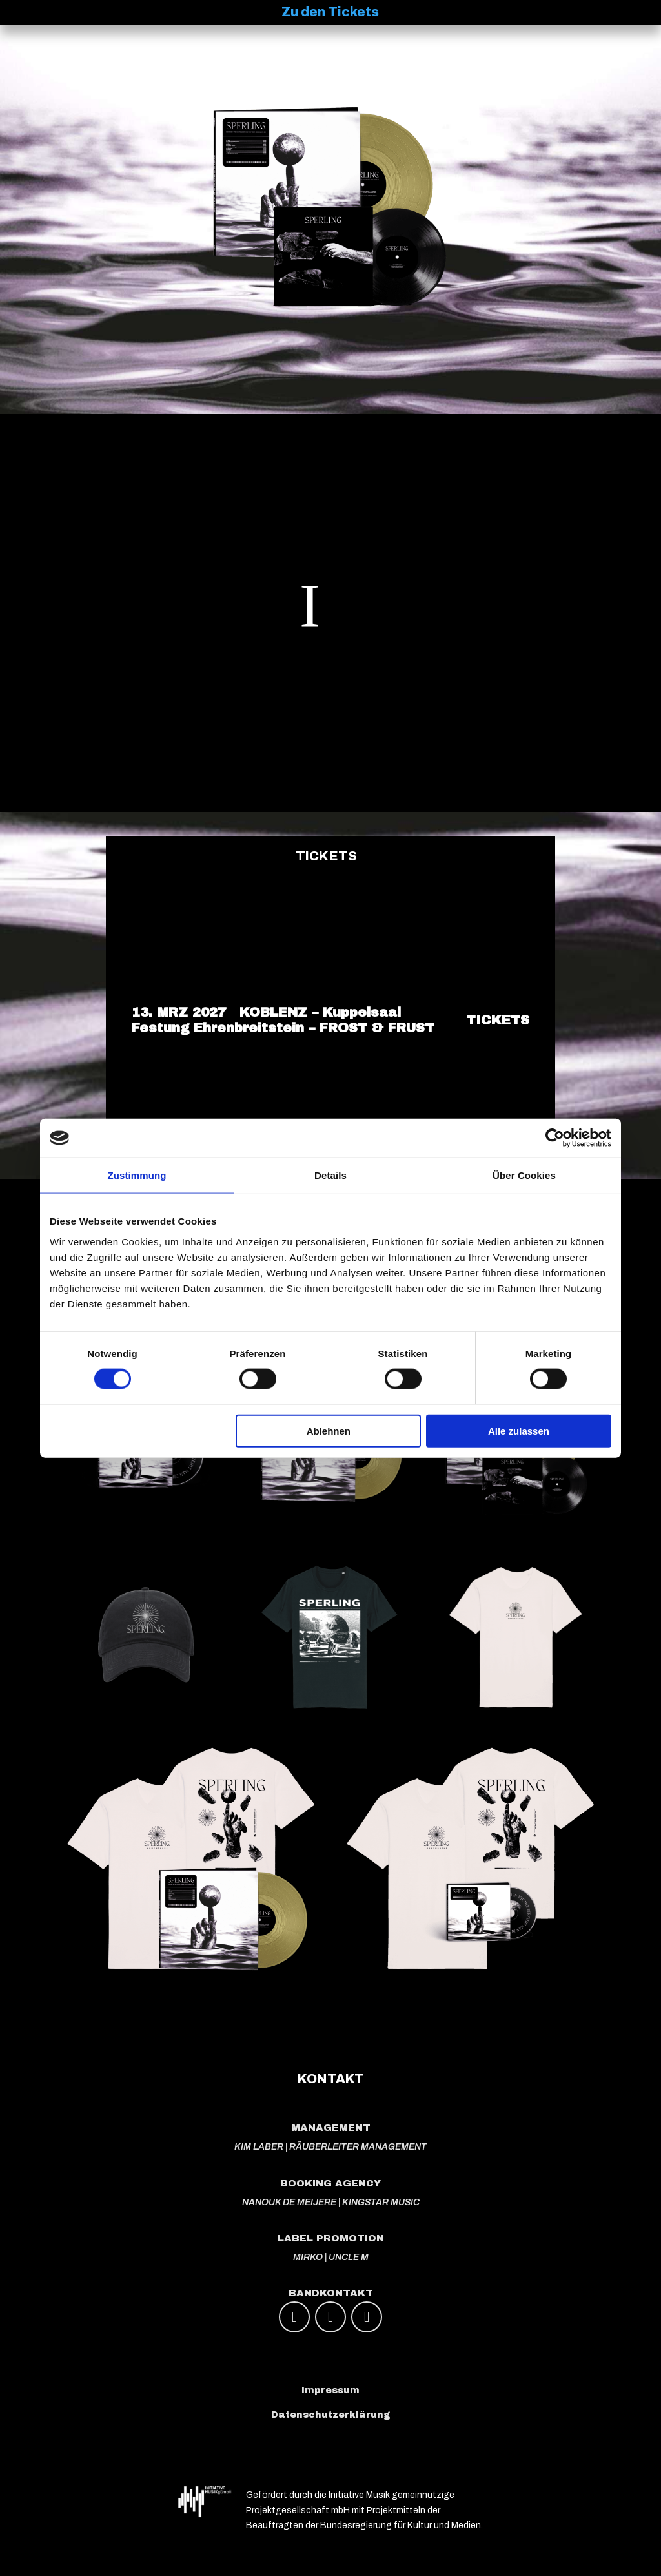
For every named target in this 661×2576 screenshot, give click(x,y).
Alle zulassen (518, 1430)
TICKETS (497, 1020)
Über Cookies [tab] (524, 1175)
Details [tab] (330, 1175)
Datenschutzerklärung (331, 2415)
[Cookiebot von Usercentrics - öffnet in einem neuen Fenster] (554, 1138)
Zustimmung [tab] (137, 1175)
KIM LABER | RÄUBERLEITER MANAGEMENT (330, 2147)
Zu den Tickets (330, 12)
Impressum (330, 2390)
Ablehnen (329, 1430)
